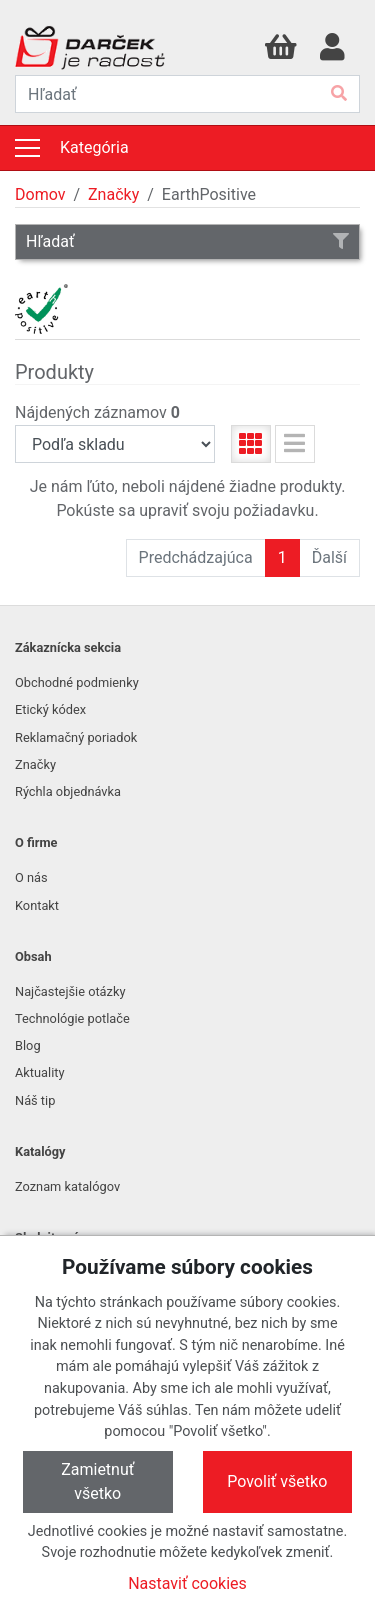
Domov (40, 194)
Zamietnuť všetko (97, 1481)
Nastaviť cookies (187, 1583)
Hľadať (187, 241)
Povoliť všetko (277, 1481)
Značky (113, 194)
